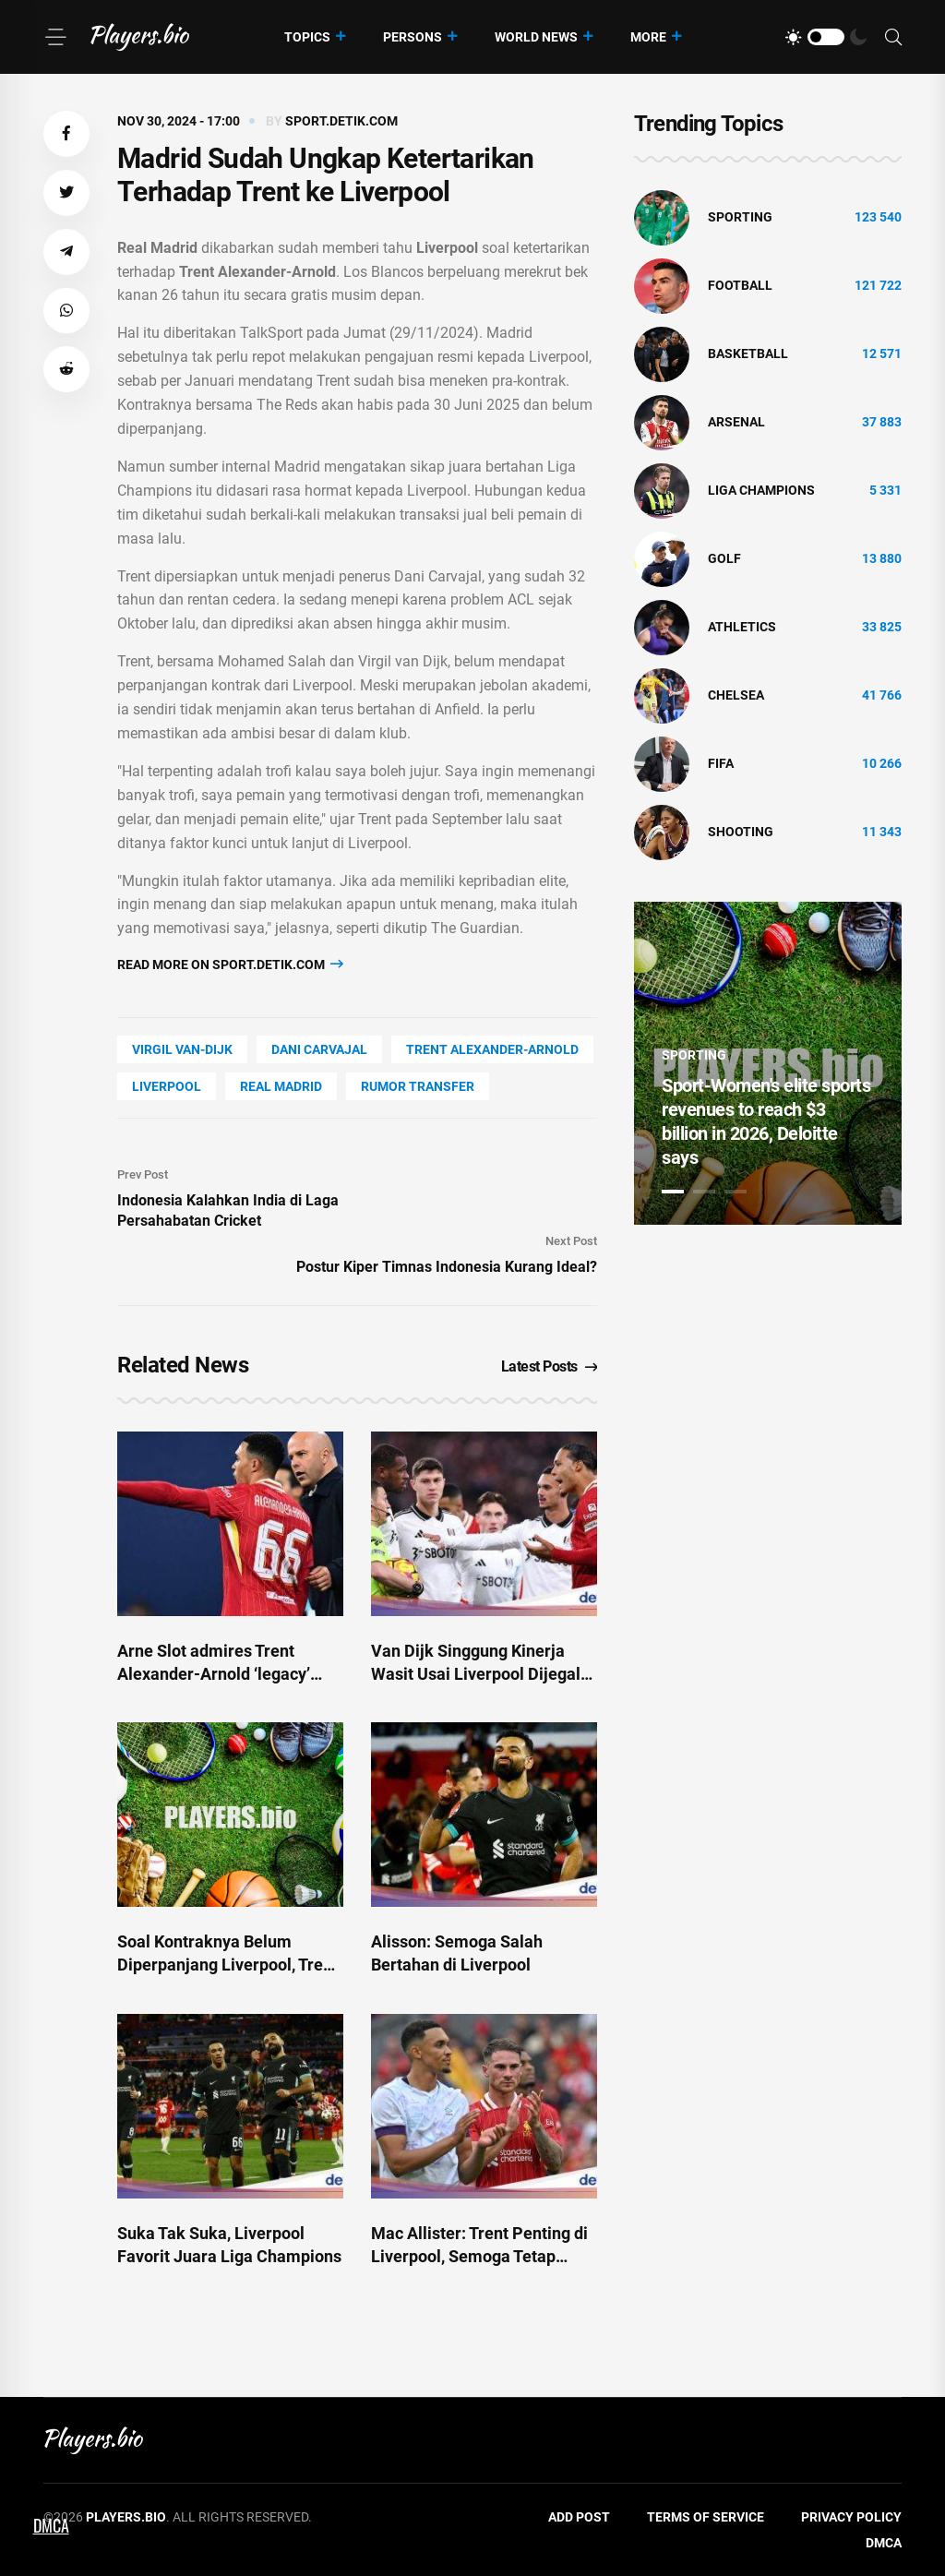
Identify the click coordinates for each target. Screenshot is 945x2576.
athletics (742, 626)
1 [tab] (673, 1191)
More (648, 37)
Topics (307, 37)
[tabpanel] (768, 1063)
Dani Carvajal (319, 1049)
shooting (740, 831)
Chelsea (736, 695)
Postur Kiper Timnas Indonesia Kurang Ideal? (446, 1267)
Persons (412, 37)
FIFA (721, 763)
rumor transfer (417, 1086)
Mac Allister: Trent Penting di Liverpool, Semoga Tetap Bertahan (479, 2256)
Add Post (579, 2517)
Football (740, 285)
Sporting (740, 217)
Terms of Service (705, 2517)
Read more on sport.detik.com (230, 964)
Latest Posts (549, 1366)
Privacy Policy (851, 2517)
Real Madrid (281, 1086)
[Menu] (55, 37)
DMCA (884, 2542)
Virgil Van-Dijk (182, 1049)
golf (724, 558)
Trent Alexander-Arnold (492, 1049)
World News (536, 37)
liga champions (761, 490)
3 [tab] (735, 1191)
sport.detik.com (341, 121)
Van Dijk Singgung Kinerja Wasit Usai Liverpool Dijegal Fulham (475, 1674)
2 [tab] (704, 1191)
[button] (66, 134)
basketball (748, 353)
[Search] (893, 37)
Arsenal (736, 421)
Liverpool (166, 1086)
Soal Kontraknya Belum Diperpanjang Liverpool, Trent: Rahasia (229, 1964)
